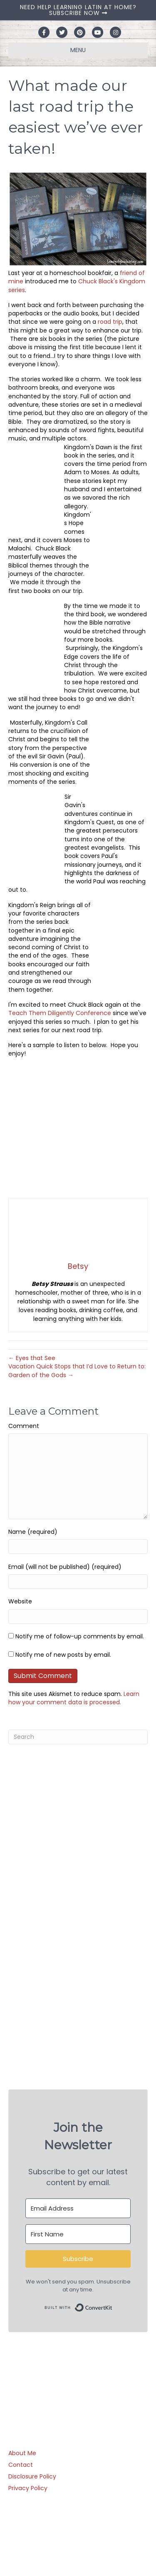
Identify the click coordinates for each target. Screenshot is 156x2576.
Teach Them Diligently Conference (59, 1013)
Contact (20, 2465)
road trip (110, 322)
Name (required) (32, 1532)
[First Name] (78, 2234)
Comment (23, 1426)
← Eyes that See (31, 1358)
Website (20, 1601)
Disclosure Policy (32, 2476)
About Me (22, 2453)
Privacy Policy (27, 2488)
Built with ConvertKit (112, 2305)
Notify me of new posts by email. (63, 1655)
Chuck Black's (98, 281)
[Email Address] (78, 2208)
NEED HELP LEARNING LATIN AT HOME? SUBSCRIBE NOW (78, 10)
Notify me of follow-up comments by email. (79, 1636)
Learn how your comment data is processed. (73, 1698)
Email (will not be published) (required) (64, 1567)
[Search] (78, 1737)
